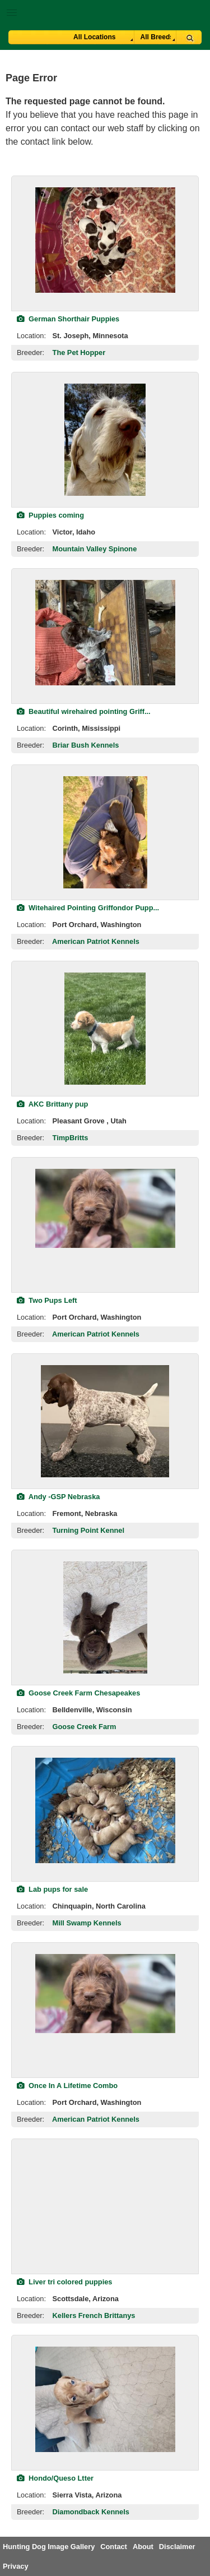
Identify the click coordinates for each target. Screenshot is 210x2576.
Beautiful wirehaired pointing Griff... (84, 711)
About (143, 2546)
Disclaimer (177, 2546)
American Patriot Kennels (95, 941)
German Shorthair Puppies (68, 319)
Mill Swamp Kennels (87, 1923)
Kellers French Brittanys (94, 2315)
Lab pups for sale (52, 1889)
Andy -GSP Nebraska (58, 1496)
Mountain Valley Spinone (95, 549)
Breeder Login (197, 14)
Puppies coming (50, 515)
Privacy (16, 2566)
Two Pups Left (47, 1300)
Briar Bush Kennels (86, 745)
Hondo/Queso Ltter (55, 2478)
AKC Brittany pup (52, 1104)
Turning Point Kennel (88, 1530)
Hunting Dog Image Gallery (49, 2546)
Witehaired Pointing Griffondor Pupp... (88, 908)
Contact (113, 2546)
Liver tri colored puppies (64, 2282)
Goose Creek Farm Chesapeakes (78, 1693)
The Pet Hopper (79, 352)
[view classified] (105, 240)
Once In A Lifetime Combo (67, 2085)
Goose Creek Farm (84, 1726)
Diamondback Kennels (91, 2512)
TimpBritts (70, 1137)
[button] (105, 10)
